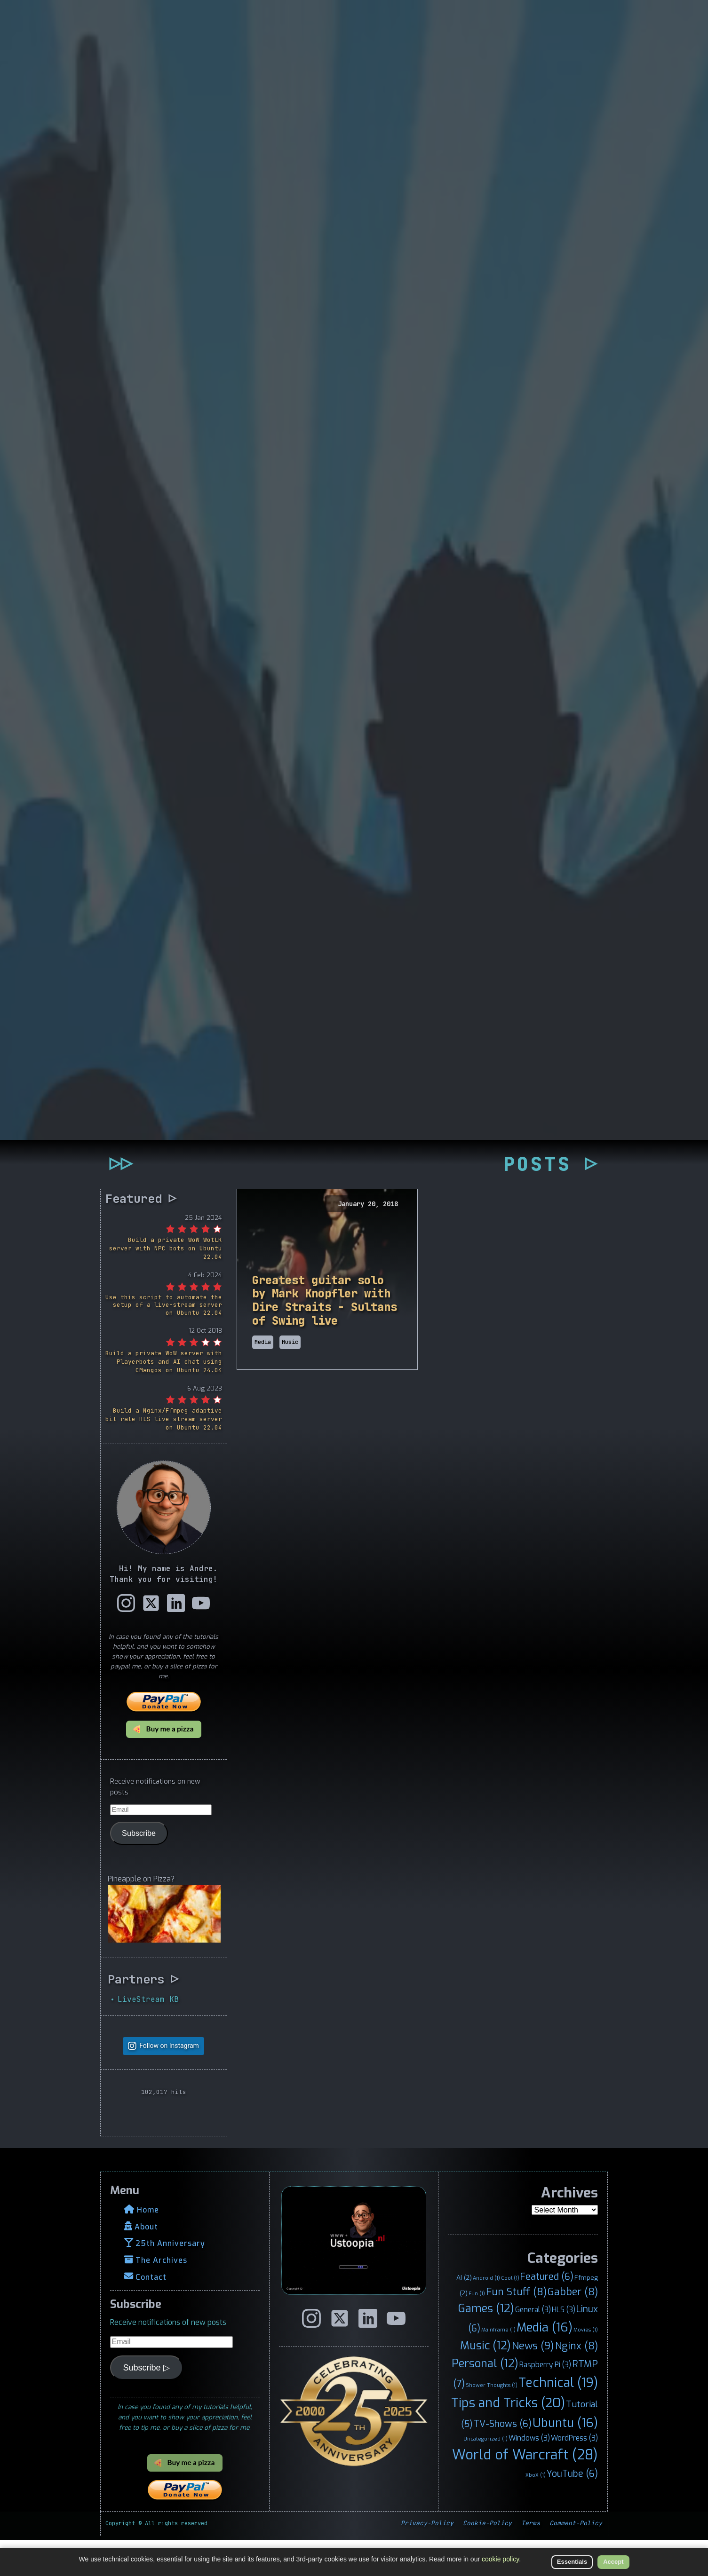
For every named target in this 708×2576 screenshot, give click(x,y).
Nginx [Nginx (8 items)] (576, 2382)
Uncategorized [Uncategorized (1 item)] (485, 2475)
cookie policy (500, 2559)
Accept (613, 2561)
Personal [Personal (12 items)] (485, 2399)
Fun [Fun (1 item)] (477, 2329)
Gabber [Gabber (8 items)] (573, 2327)
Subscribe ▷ (146, 2403)
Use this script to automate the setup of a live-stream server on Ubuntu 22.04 (163, 1340)
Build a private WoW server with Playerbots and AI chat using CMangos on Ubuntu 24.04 (163, 1397)
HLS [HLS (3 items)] (563, 2346)
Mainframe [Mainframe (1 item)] (498, 2366)
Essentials (572, 2561)
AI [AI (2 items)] (464, 2313)
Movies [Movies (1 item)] (585, 2366)
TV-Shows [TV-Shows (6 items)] (503, 2460)
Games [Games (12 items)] (486, 2344)
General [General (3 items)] (533, 2346)
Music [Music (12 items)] (485, 2381)
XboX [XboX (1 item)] (535, 2510)
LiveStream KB (148, 2035)
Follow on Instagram (169, 2081)
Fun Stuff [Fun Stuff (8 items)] (516, 2327)
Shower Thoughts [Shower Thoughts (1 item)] (491, 2421)
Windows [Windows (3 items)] (529, 2474)
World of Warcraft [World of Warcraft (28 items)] (525, 2490)
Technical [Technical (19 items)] (558, 2418)
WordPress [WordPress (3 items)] (574, 2474)
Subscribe (139, 1869)
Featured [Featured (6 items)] (546, 2313)
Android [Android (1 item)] (486, 2314)
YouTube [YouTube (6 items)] (572, 2509)
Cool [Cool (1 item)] (510, 2314)
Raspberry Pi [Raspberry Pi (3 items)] (545, 2401)
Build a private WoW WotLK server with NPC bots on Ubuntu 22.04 (165, 1284)
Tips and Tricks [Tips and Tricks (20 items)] (508, 2438)
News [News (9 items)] (533, 2382)
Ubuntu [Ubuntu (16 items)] (565, 2459)
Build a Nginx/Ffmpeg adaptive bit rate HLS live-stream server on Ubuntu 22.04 (163, 1455)
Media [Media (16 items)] (545, 2363)
